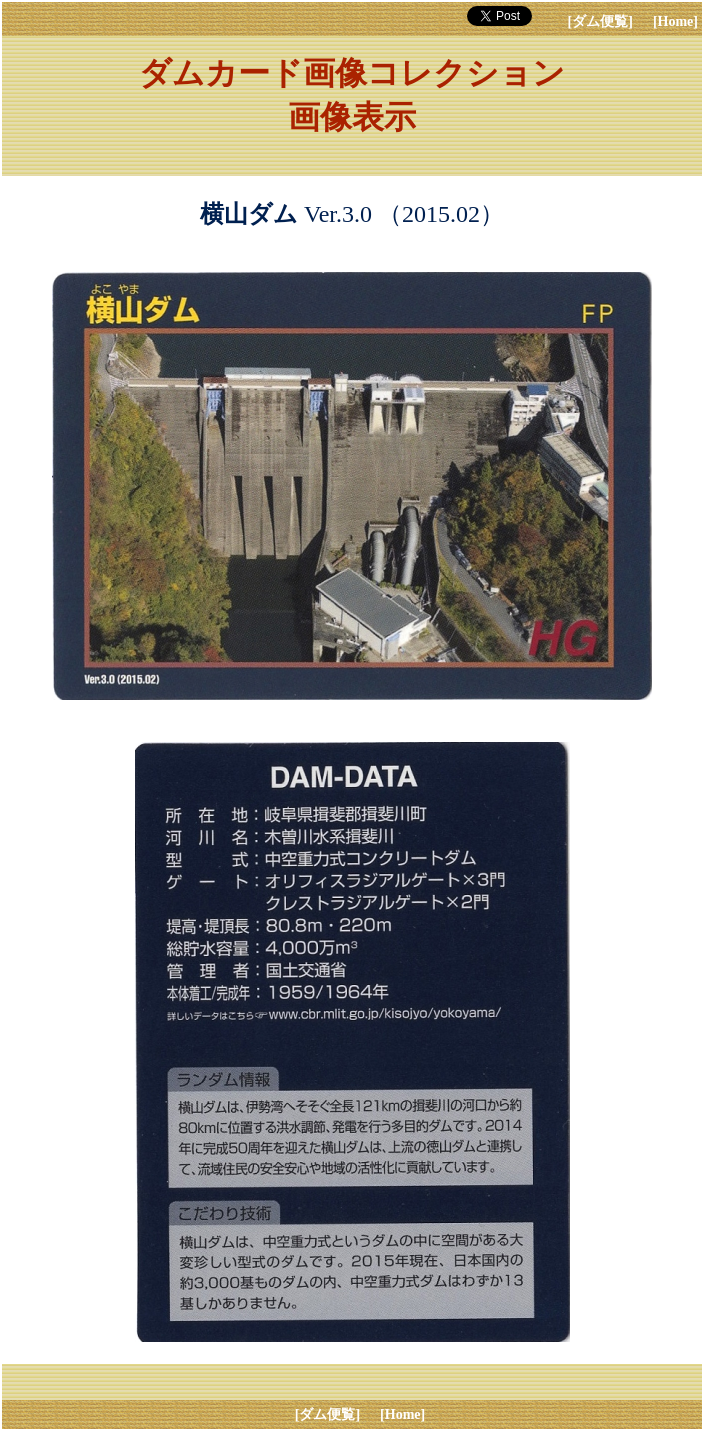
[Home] (675, 21)
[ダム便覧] (600, 21)
